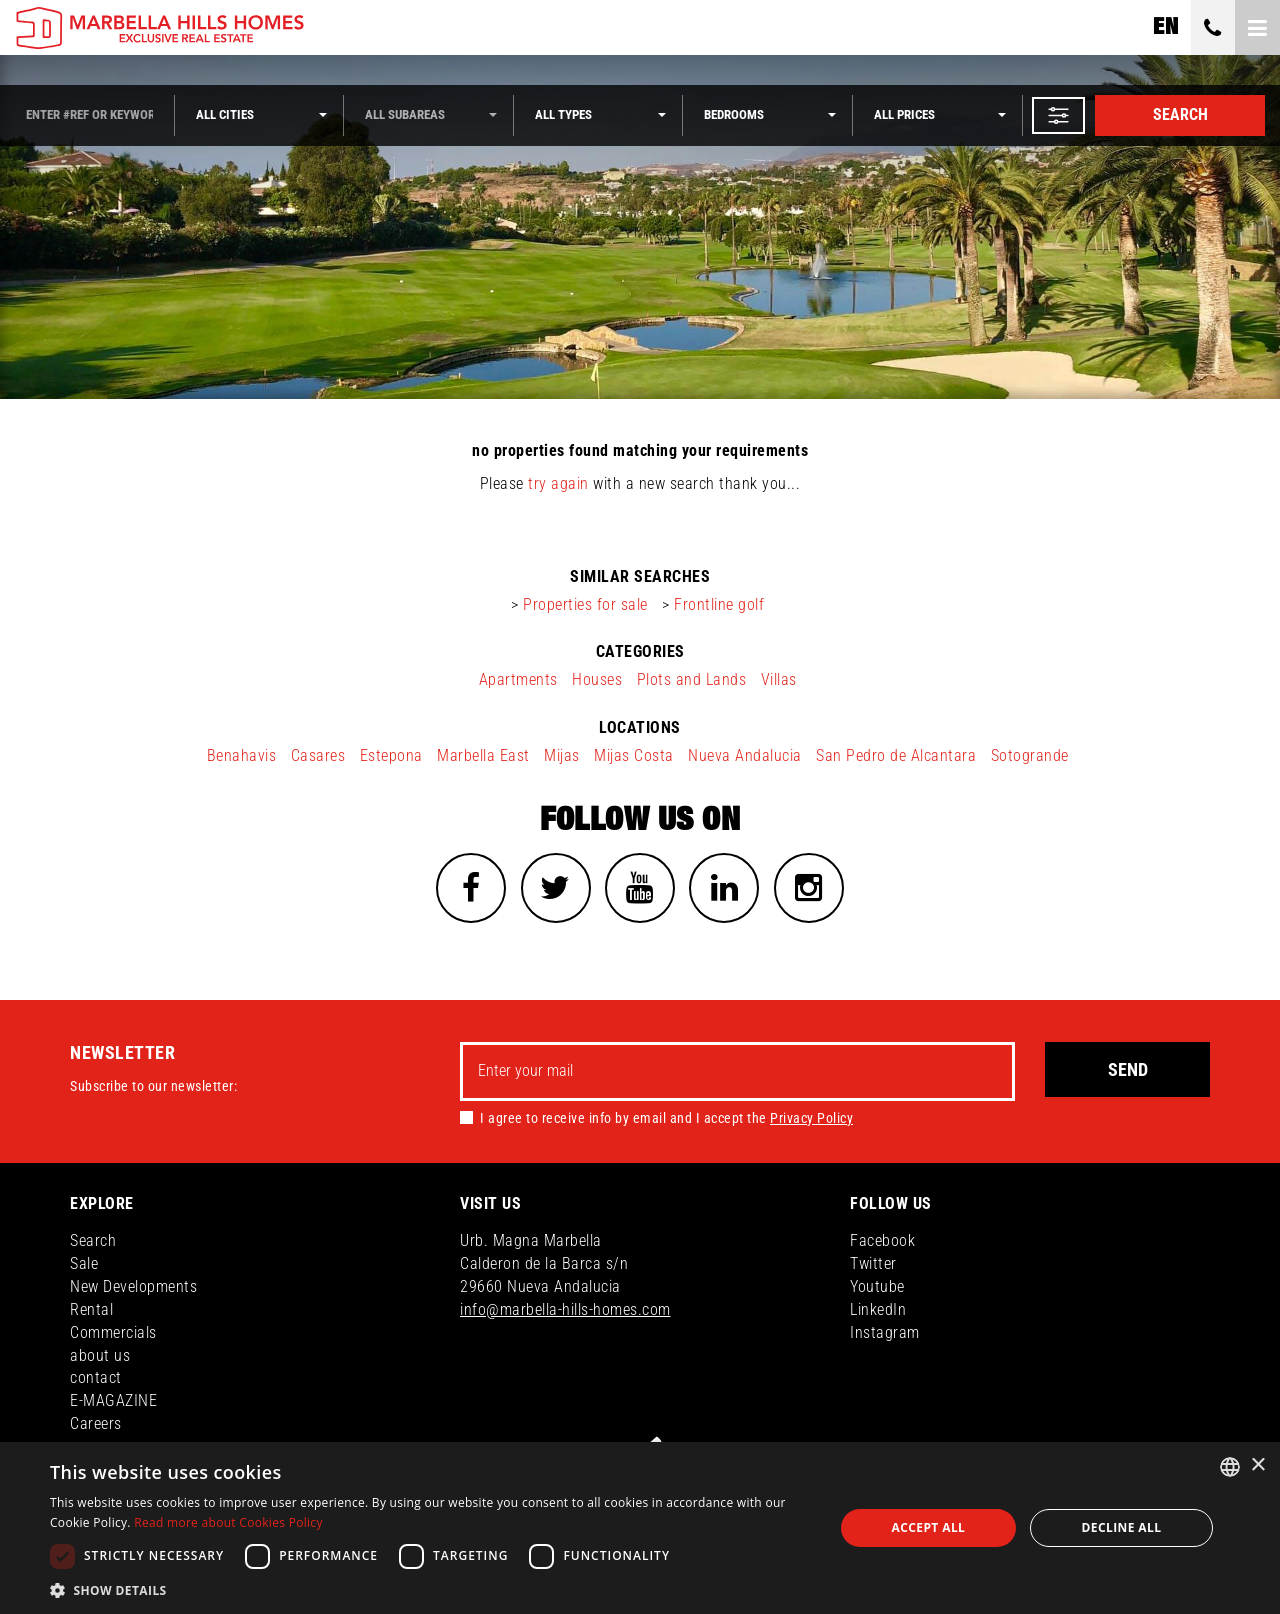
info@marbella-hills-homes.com (565, 1309)
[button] (1058, 115)
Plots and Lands (692, 679)
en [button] (1165, 27)
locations (640, 727)
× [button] (1257, 1465)
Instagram (885, 1332)
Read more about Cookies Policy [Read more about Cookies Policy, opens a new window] (228, 1522)
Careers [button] (96, 1423)
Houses (597, 679)
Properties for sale (585, 604)
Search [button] (93, 1240)
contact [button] (96, 1378)
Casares (318, 755)
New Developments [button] (133, 1286)
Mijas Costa (634, 755)
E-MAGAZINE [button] (113, 1400)
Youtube (877, 1286)
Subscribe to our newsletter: (153, 1086)
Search (1180, 114)
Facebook (882, 1240)
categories (640, 651)
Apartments (518, 679)
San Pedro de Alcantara (896, 755)
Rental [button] (91, 1309)
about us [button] (100, 1355)
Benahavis (242, 755)
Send (1128, 1069)
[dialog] (640, 1528)
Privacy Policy (811, 1118)
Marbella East (483, 755)
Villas (779, 679)
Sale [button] (84, 1263)
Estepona (391, 755)
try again (558, 483)
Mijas (562, 755)
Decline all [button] (1122, 1527)
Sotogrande (1030, 755)
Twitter (873, 1263)
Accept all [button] (929, 1527)
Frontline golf (719, 604)
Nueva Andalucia (745, 755)
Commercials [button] (113, 1332)
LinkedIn (878, 1309)
